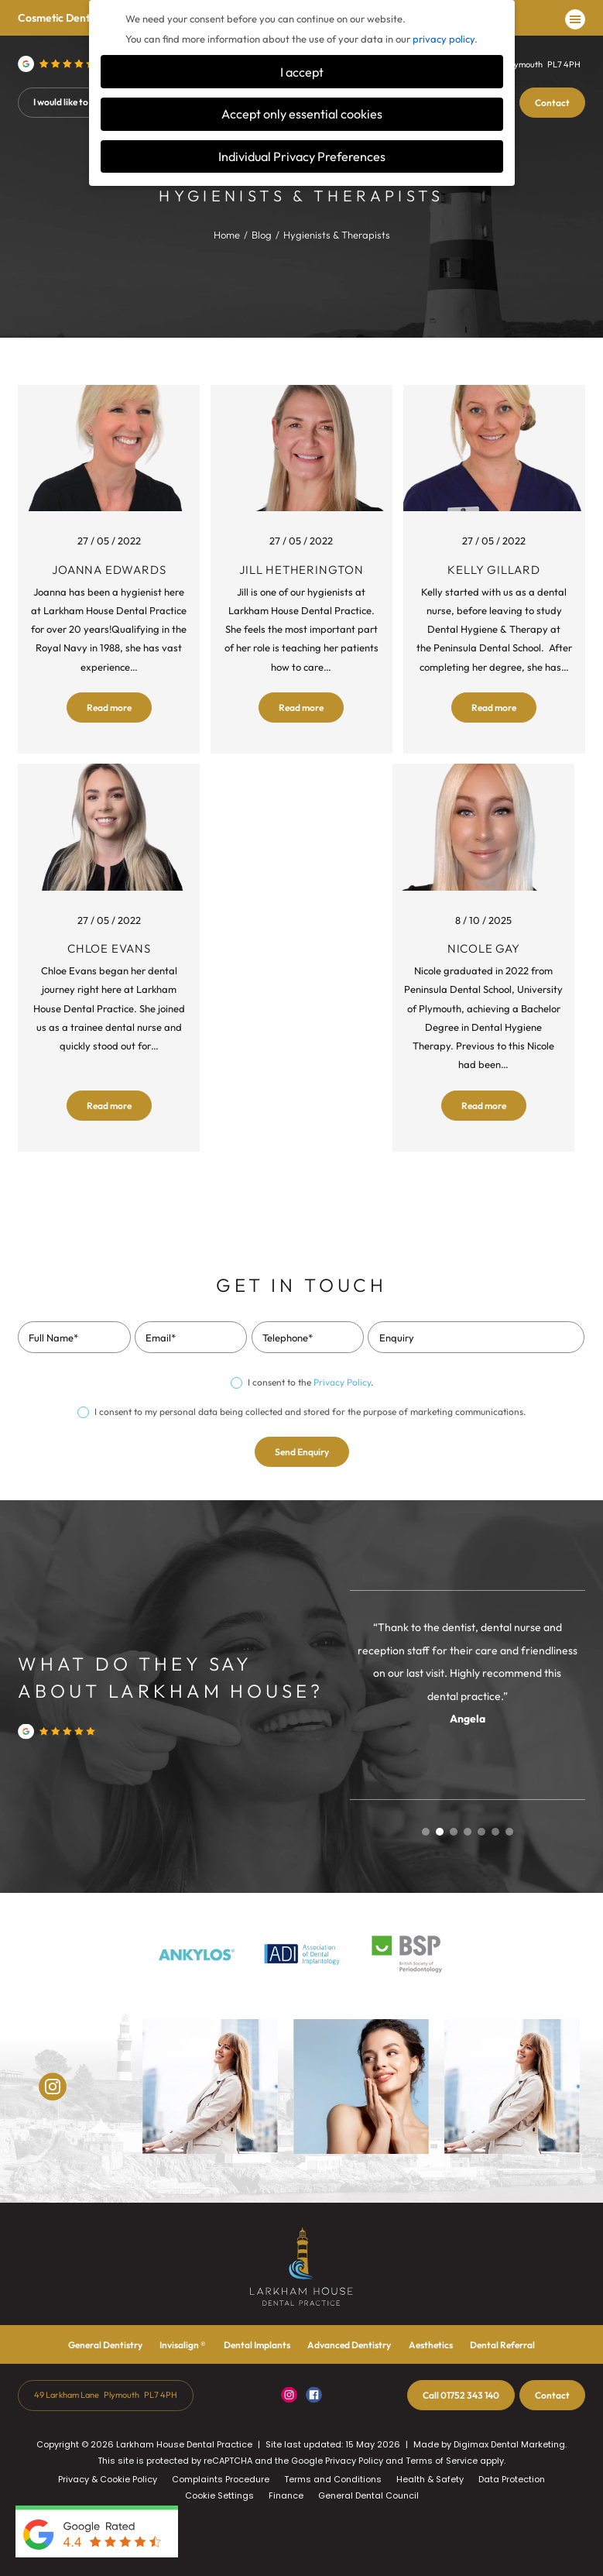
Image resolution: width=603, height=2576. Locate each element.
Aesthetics (431, 2345)
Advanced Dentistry (349, 2345)
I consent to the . (310, 1382)
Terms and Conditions (333, 2479)
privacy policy (444, 39)
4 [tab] (467, 1832)
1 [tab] (426, 1832)
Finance (286, 2495)
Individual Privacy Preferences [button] (301, 156)
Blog (262, 234)
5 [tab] (481, 1832)
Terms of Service (442, 2460)
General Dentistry (105, 2345)
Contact (552, 102)
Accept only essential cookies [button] (301, 114)
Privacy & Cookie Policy (107, 2479)
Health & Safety (430, 2479)
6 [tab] (495, 1832)
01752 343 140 (461, 2395)
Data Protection (511, 2479)
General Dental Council (368, 2495)
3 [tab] (453, 1832)
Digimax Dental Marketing (509, 2444)
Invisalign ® (182, 2345)
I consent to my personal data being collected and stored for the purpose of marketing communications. (310, 1411)
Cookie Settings (219, 2495)
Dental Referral (502, 2345)
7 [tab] (509, 1832)
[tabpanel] (467, 1672)
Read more (109, 707)
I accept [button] (302, 72)
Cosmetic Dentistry (64, 18)
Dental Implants (257, 2345)
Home (227, 234)
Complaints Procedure (220, 2479)
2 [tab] (440, 1832)
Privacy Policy (342, 1382)
